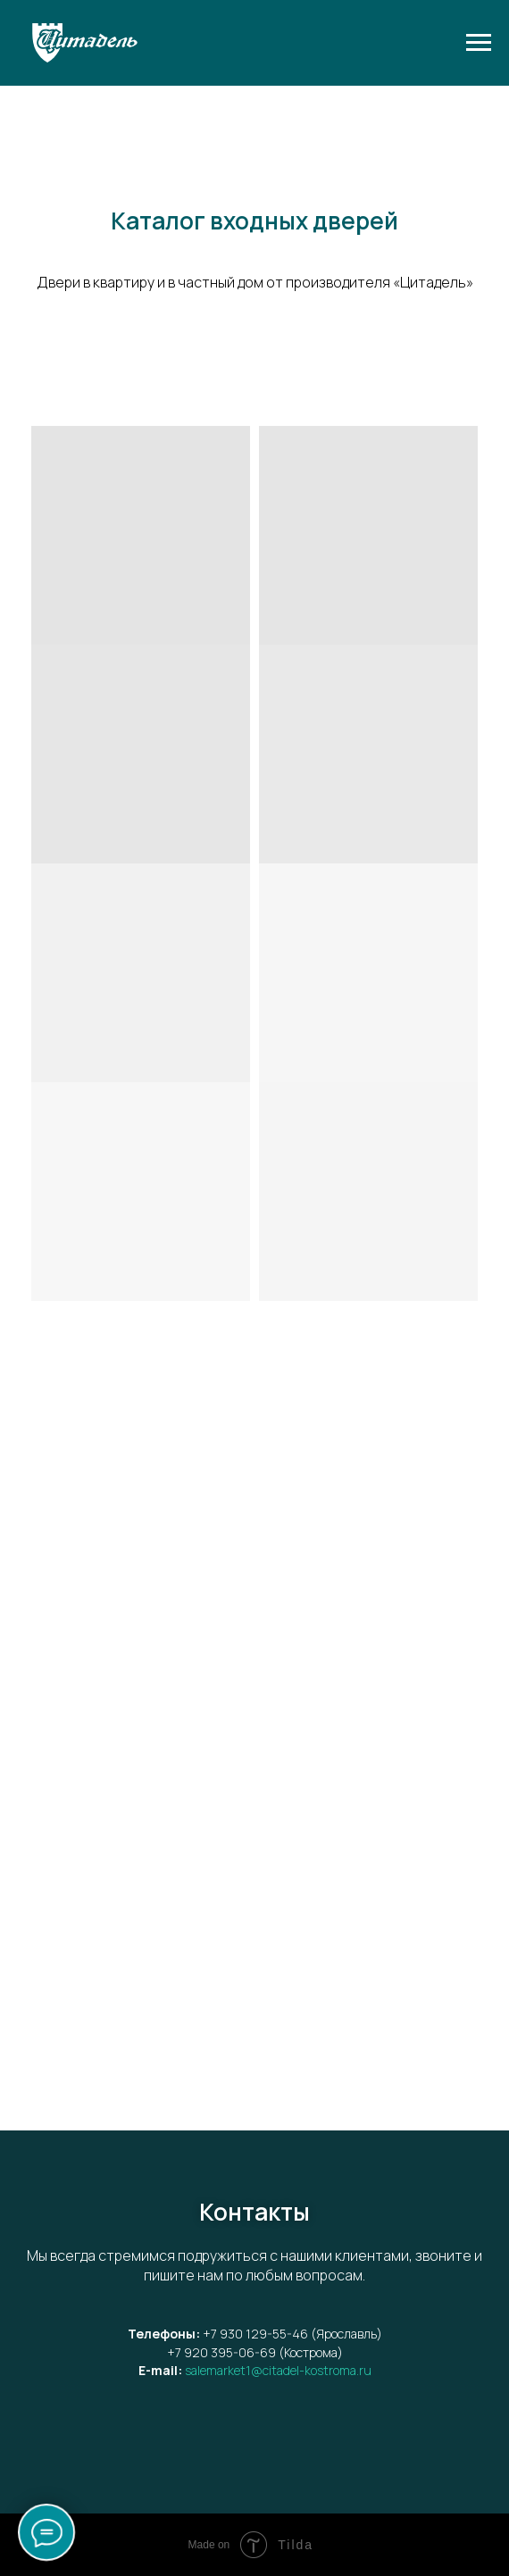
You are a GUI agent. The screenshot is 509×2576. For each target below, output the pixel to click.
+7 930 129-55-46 (255, 2333)
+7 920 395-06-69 (221, 2352)
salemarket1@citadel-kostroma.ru (278, 2370)
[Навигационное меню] (478, 43)
